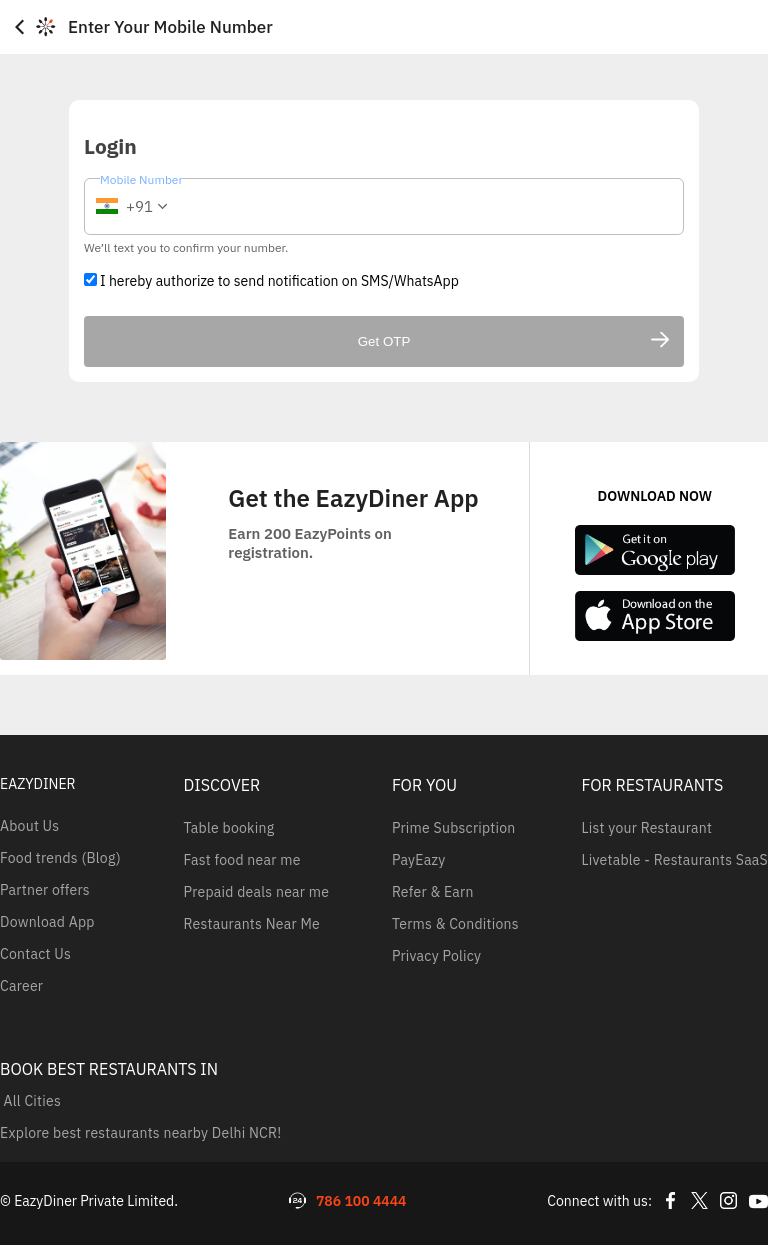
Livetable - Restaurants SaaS (675, 860)
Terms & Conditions (455, 924)
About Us (29, 826)
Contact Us (35, 954)
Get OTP (513, 341)
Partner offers (45, 890)
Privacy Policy (436, 956)
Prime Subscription (454, 828)
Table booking (229, 828)
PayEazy (419, 860)
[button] (129, 206)
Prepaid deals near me (257, 892)
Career (21, 986)
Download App (47, 922)
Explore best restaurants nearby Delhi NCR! (140, 1133)
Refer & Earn (433, 892)
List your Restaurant (647, 828)
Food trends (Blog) (60, 858)
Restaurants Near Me (252, 924)
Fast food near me (242, 860)
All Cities (30, 1101)
